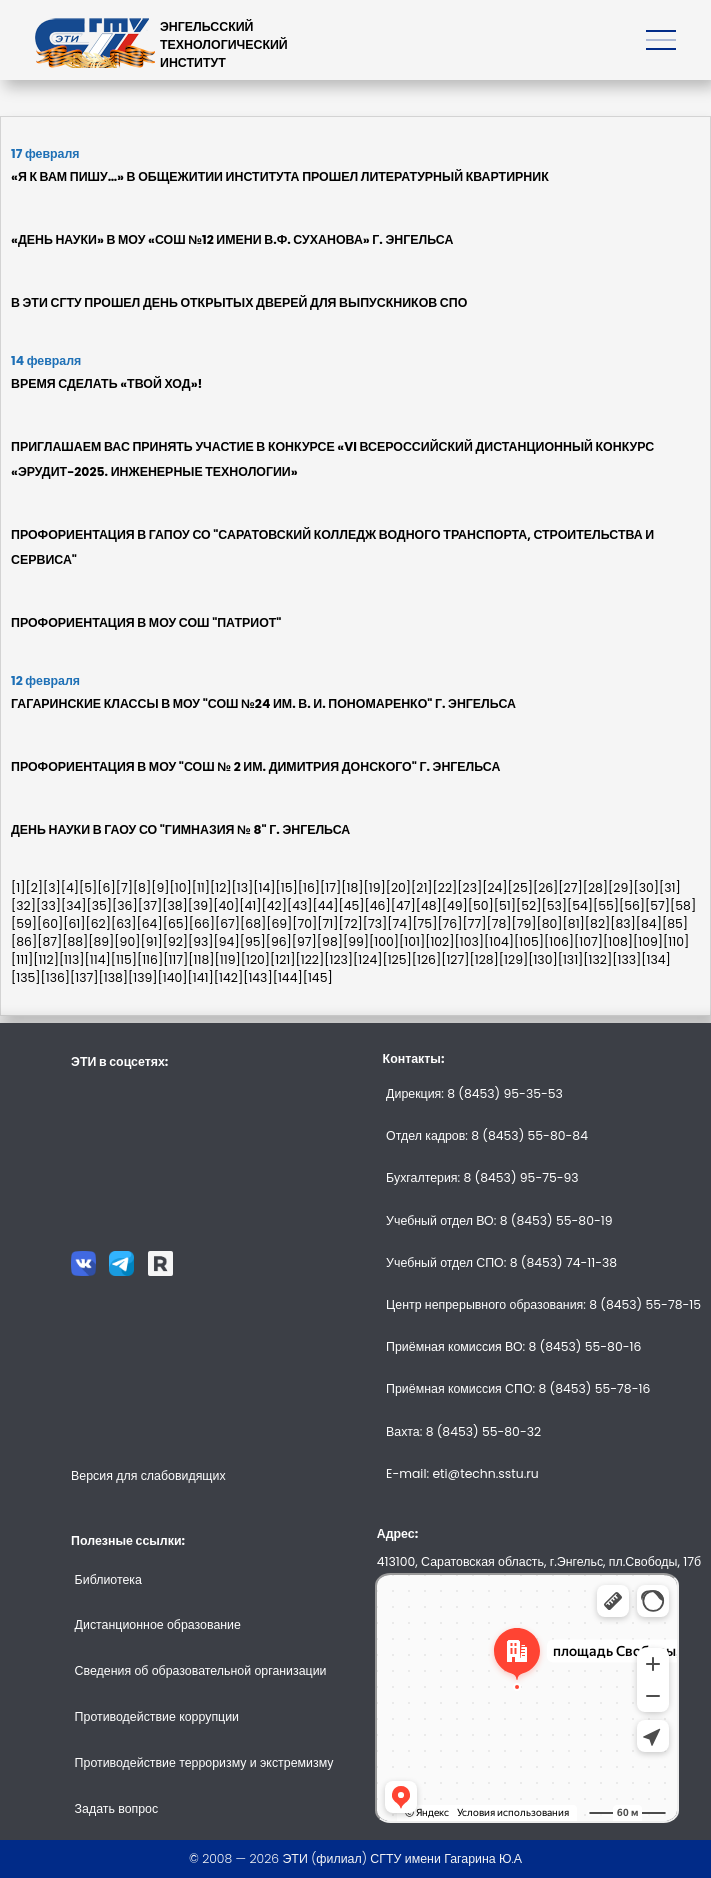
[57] (657, 905)
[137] (84, 977)
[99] (356, 941)
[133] (626, 959)
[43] (300, 905)
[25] (520, 887)
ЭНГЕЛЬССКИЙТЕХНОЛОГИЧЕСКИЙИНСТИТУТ (224, 44)
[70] (304, 923)
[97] (304, 941)
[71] (327, 923)
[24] (494, 887)
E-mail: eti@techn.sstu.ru (462, 1473)
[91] (151, 941)
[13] (243, 887)
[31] (670, 887)
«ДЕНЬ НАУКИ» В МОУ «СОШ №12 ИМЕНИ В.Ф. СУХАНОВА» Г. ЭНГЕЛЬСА (232, 239)
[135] (26, 977)
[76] (449, 923)
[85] (675, 923)
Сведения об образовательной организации (201, 1670)
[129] (513, 959)
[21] (422, 887)
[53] (554, 905)
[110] (676, 941)
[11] (201, 887)
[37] (150, 905)
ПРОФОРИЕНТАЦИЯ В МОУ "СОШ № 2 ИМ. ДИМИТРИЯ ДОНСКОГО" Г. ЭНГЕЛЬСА (255, 766)
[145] (318, 977)
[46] (378, 905)
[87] (49, 941)
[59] (24, 923)
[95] (253, 941)
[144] (288, 977)
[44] (325, 905)
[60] (50, 923)
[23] (469, 887)
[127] (455, 959)
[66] (202, 923)
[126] (426, 959)
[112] (46, 959)
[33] (48, 905)
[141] (201, 977)
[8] (142, 887)
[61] (74, 923)
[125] (396, 959)
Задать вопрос (117, 1808)
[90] (127, 941)
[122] (310, 959)
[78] (498, 923)
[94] (227, 941)
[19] (374, 887)
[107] (588, 941)
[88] (75, 941)
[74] (399, 923)
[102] (439, 941)
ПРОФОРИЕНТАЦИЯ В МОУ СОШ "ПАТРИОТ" (146, 622)
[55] (606, 905)
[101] (412, 941)
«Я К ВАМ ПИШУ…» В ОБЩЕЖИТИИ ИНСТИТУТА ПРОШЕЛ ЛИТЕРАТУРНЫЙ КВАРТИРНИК (280, 176)
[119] (228, 959)
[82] (597, 923)
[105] (529, 941)
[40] (226, 905)
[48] (429, 905)
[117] (175, 959)
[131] (571, 959)
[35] (99, 905)
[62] (97, 923)
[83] (623, 923)
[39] (201, 905)
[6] (106, 887)
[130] (543, 959)
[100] (384, 941)
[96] (279, 941)
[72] (351, 923)
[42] (274, 905)
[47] (403, 905)
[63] (124, 923)
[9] (160, 887)
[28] (595, 887)
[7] (124, 887)
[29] (620, 887)
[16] (309, 887)
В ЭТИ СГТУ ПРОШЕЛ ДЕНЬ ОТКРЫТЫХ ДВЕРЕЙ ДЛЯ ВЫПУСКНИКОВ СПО (239, 302)
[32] (23, 905)
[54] (580, 905)
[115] (124, 959)
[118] (201, 959)
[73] (375, 923)
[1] (18, 887)
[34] (74, 905)
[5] (88, 887)
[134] (656, 959)
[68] (253, 923)
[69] (279, 923)
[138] (114, 977)
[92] (175, 941)
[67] (227, 923)
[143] (258, 977)
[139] (143, 977)
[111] (22, 959)
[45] (352, 905)
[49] (455, 905)
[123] (338, 959)
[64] (150, 923)
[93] (201, 941)
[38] (175, 905)
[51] (505, 905)
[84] (649, 923)
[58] (683, 905)
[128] (483, 959)
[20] (398, 887)
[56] (632, 905)
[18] (352, 887)
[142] (228, 977)
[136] (56, 977)
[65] (176, 923)
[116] (150, 959)
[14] (264, 887)
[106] (559, 941)
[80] (550, 923)
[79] (524, 923)
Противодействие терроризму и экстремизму (204, 1762)
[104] (499, 941)
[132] (597, 959)
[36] (125, 905)
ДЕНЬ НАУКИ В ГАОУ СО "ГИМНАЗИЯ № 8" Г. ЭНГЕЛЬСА (180, 829)
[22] (445, 887)
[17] (330, 887)
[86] (24, 941)
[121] (283, 959)
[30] (647, 887)
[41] (250, 905)
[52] (528, 905)
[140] (173, 977)
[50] (481, 905)
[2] (34, 887)
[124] (367, 959)
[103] (469, 941)
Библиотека (108, 1579)
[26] (545, 887)
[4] (70, 887)
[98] (330, 941)
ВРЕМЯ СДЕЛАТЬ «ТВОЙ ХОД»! (106, 383)
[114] (98, 959)
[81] (574, 923)
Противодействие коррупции (157, 1716)
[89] (101, 941)
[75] (424, 923)
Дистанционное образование (158, 1624)
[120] (255, 959)
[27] (570, 887)
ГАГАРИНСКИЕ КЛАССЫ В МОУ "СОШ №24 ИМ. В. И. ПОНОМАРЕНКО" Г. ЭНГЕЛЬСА (263, 703)
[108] (618, 941)
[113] (72, 959)
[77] (474, 923)
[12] (221, 887)
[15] (287, 887)
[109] (648, 941)
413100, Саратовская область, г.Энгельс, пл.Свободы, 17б (539, 1561)
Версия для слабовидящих (148, 1475)
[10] (180, 887)
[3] (52, 887)
